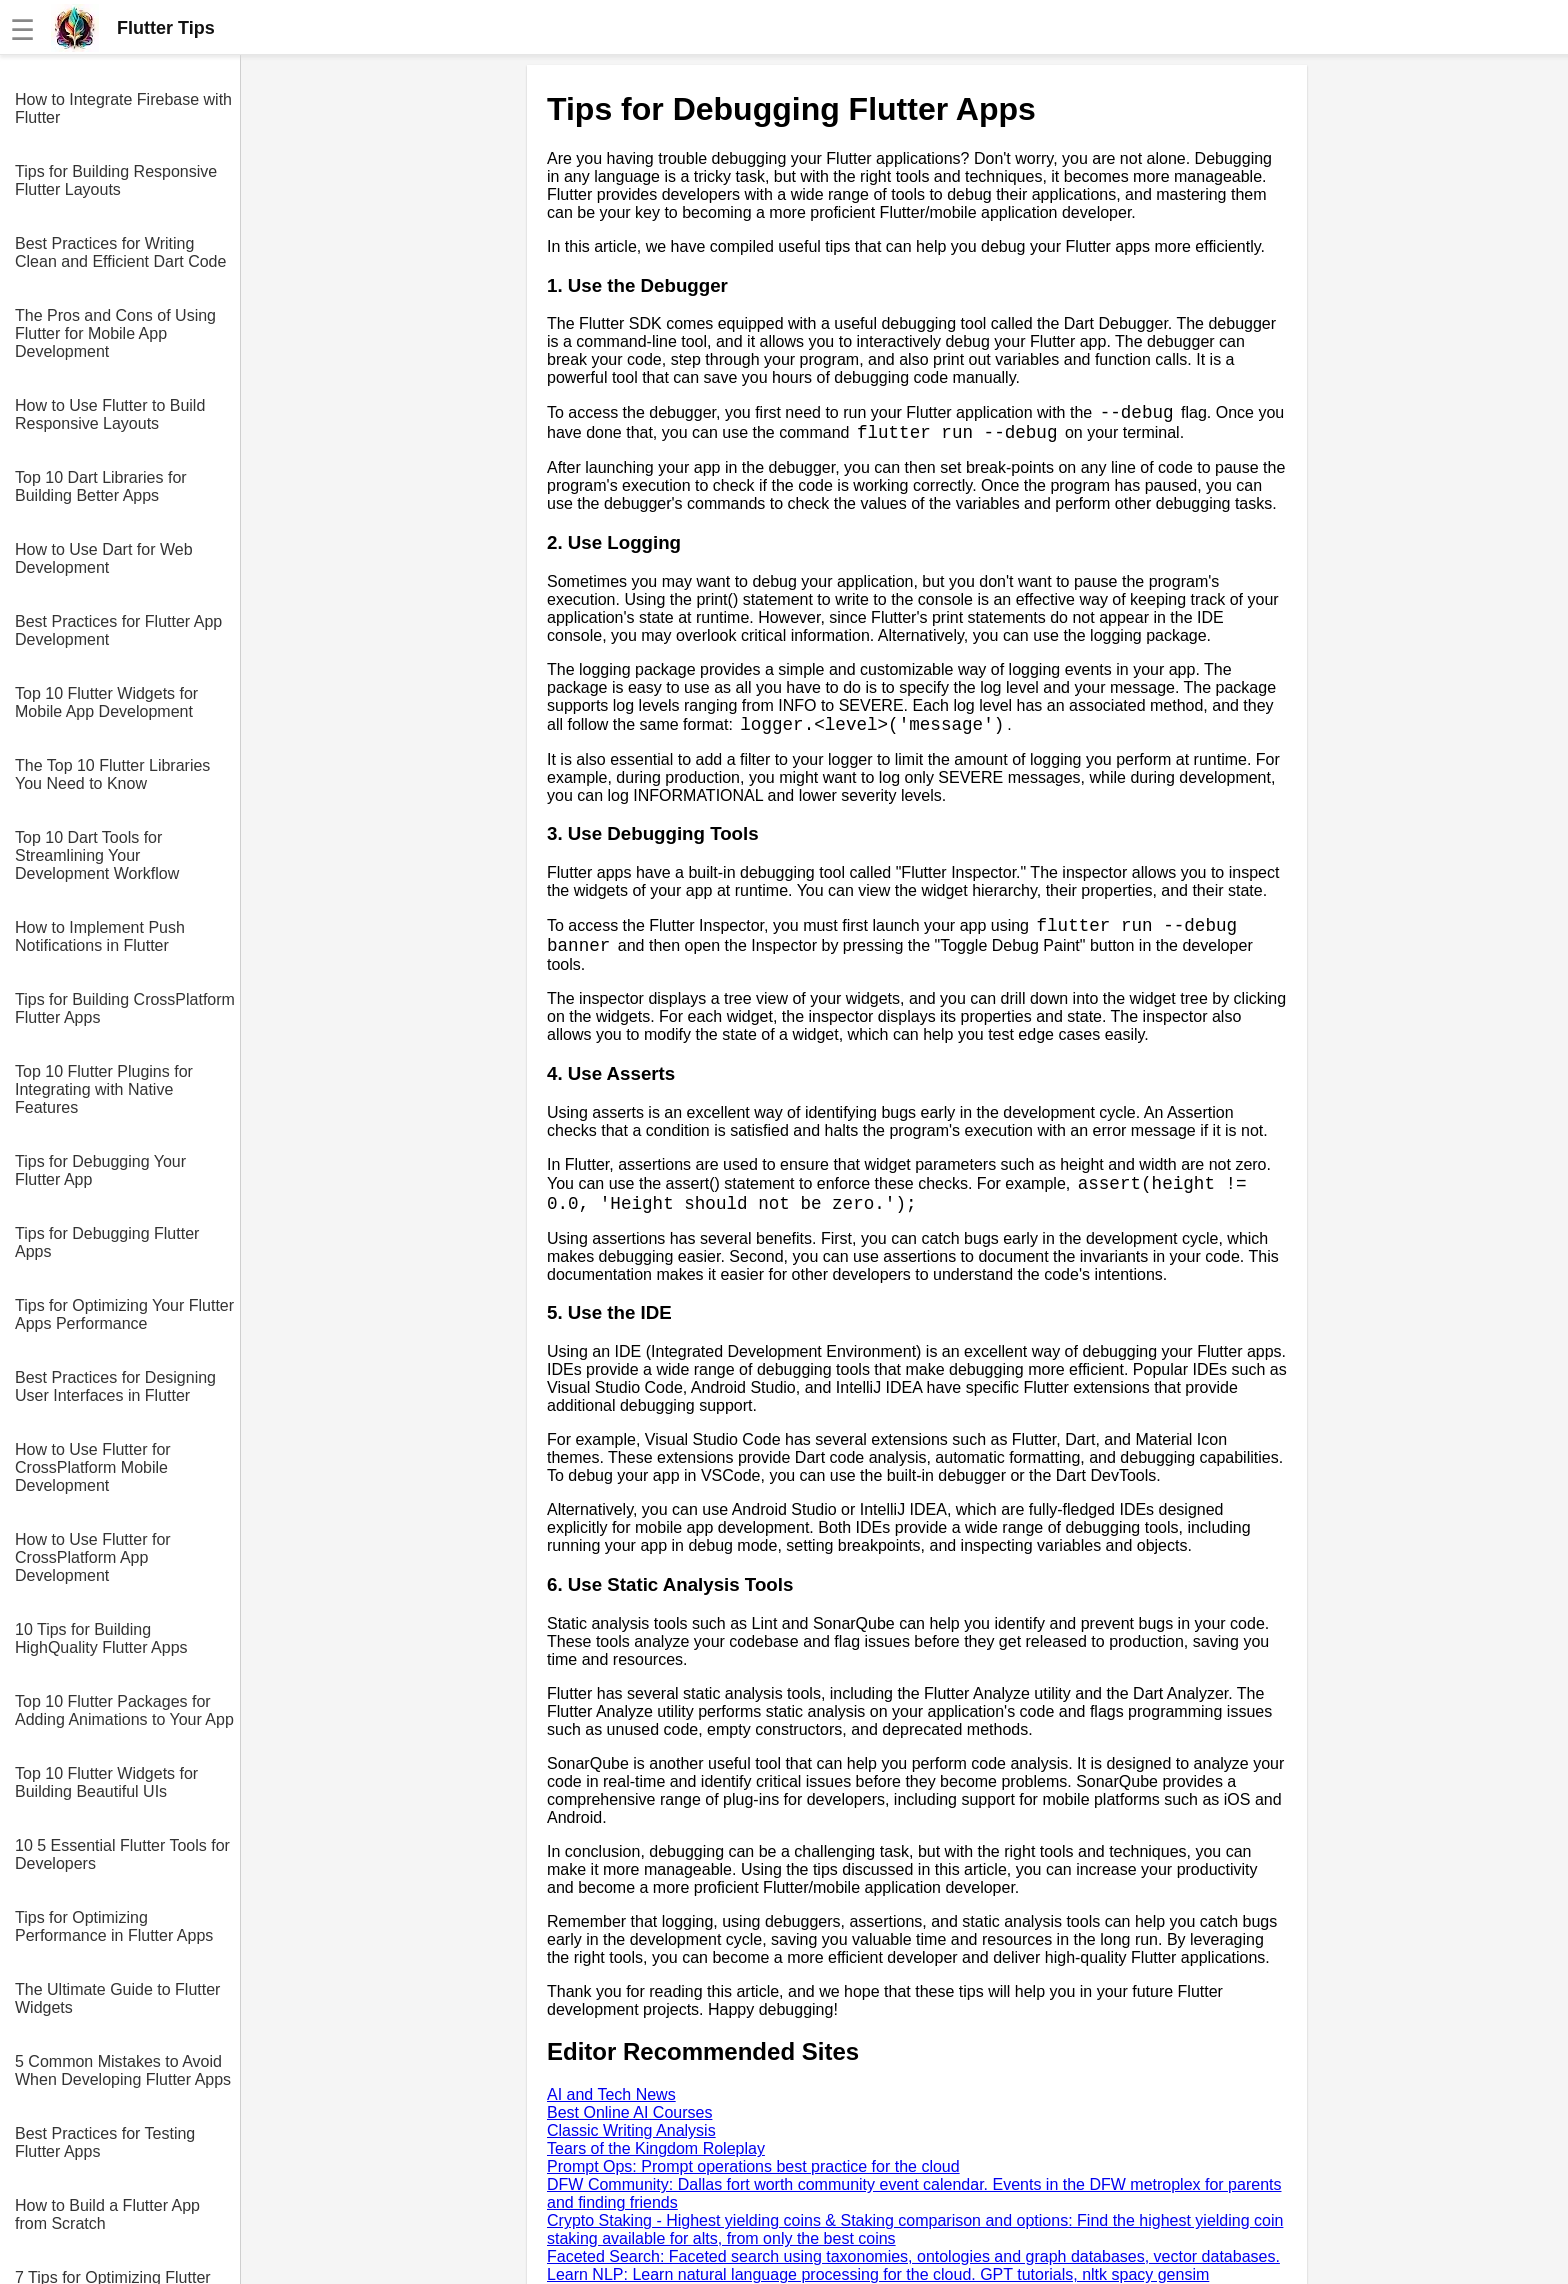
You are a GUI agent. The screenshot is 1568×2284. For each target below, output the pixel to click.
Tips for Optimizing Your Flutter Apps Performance (124, 1314)
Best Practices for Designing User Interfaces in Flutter (115, 1386)
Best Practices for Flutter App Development (118, 630)
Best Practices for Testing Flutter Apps (105, 2142)
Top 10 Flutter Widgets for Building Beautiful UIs (106, 1782)
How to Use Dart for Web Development (104, 558)
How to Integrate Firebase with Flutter (123, 108)
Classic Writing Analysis (631, 2130)
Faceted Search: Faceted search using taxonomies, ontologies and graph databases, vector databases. (913, 2256)
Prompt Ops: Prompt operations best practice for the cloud (753, 2166)
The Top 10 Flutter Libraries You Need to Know (112, 774)
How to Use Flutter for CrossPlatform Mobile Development (93, 1467)
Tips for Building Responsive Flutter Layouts (116, 180)
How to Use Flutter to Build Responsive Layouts (110, 414)
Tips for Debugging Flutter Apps (107, 1242)
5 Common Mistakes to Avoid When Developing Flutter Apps (123, 2070)
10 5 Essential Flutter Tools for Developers (122, 1854)
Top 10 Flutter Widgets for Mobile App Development (106, 702)
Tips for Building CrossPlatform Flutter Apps (125, 1008)
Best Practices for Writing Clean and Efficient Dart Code (120, 252)
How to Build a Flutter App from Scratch (107, 2214)
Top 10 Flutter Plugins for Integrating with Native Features (104, 1089)
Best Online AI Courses (629, 2112)
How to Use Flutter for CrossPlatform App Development (93, 1557)
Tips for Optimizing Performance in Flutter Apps (114, 1926)
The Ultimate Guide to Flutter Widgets (117, 1998)
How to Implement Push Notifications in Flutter (100, 936)
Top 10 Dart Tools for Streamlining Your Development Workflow (97, 855)
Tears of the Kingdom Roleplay (656, 2148)
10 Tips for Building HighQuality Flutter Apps (101, 1638)
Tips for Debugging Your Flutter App (100, 1170)
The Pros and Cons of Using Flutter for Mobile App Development (115, 333)
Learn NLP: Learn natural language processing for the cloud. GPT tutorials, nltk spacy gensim (878, 2274)
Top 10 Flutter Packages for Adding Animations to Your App (124, 1710)
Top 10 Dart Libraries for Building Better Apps (101, 486)
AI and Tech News (611, 2094)
